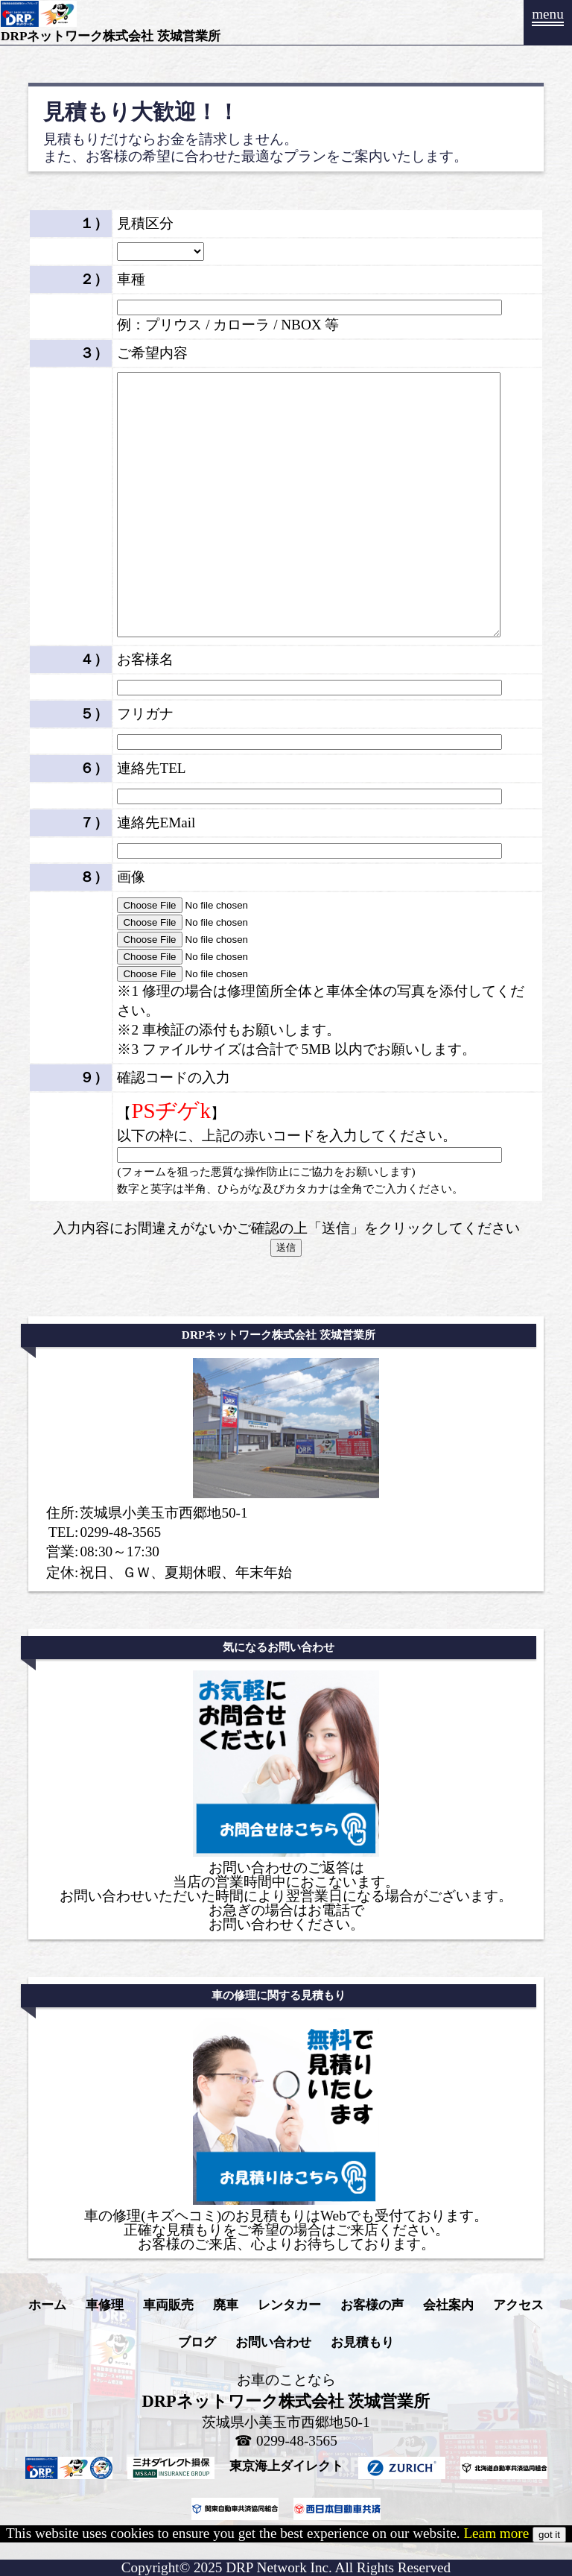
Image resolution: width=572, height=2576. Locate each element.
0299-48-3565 (120, 1532)
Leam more (496, 2533)
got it (549, 2534)
